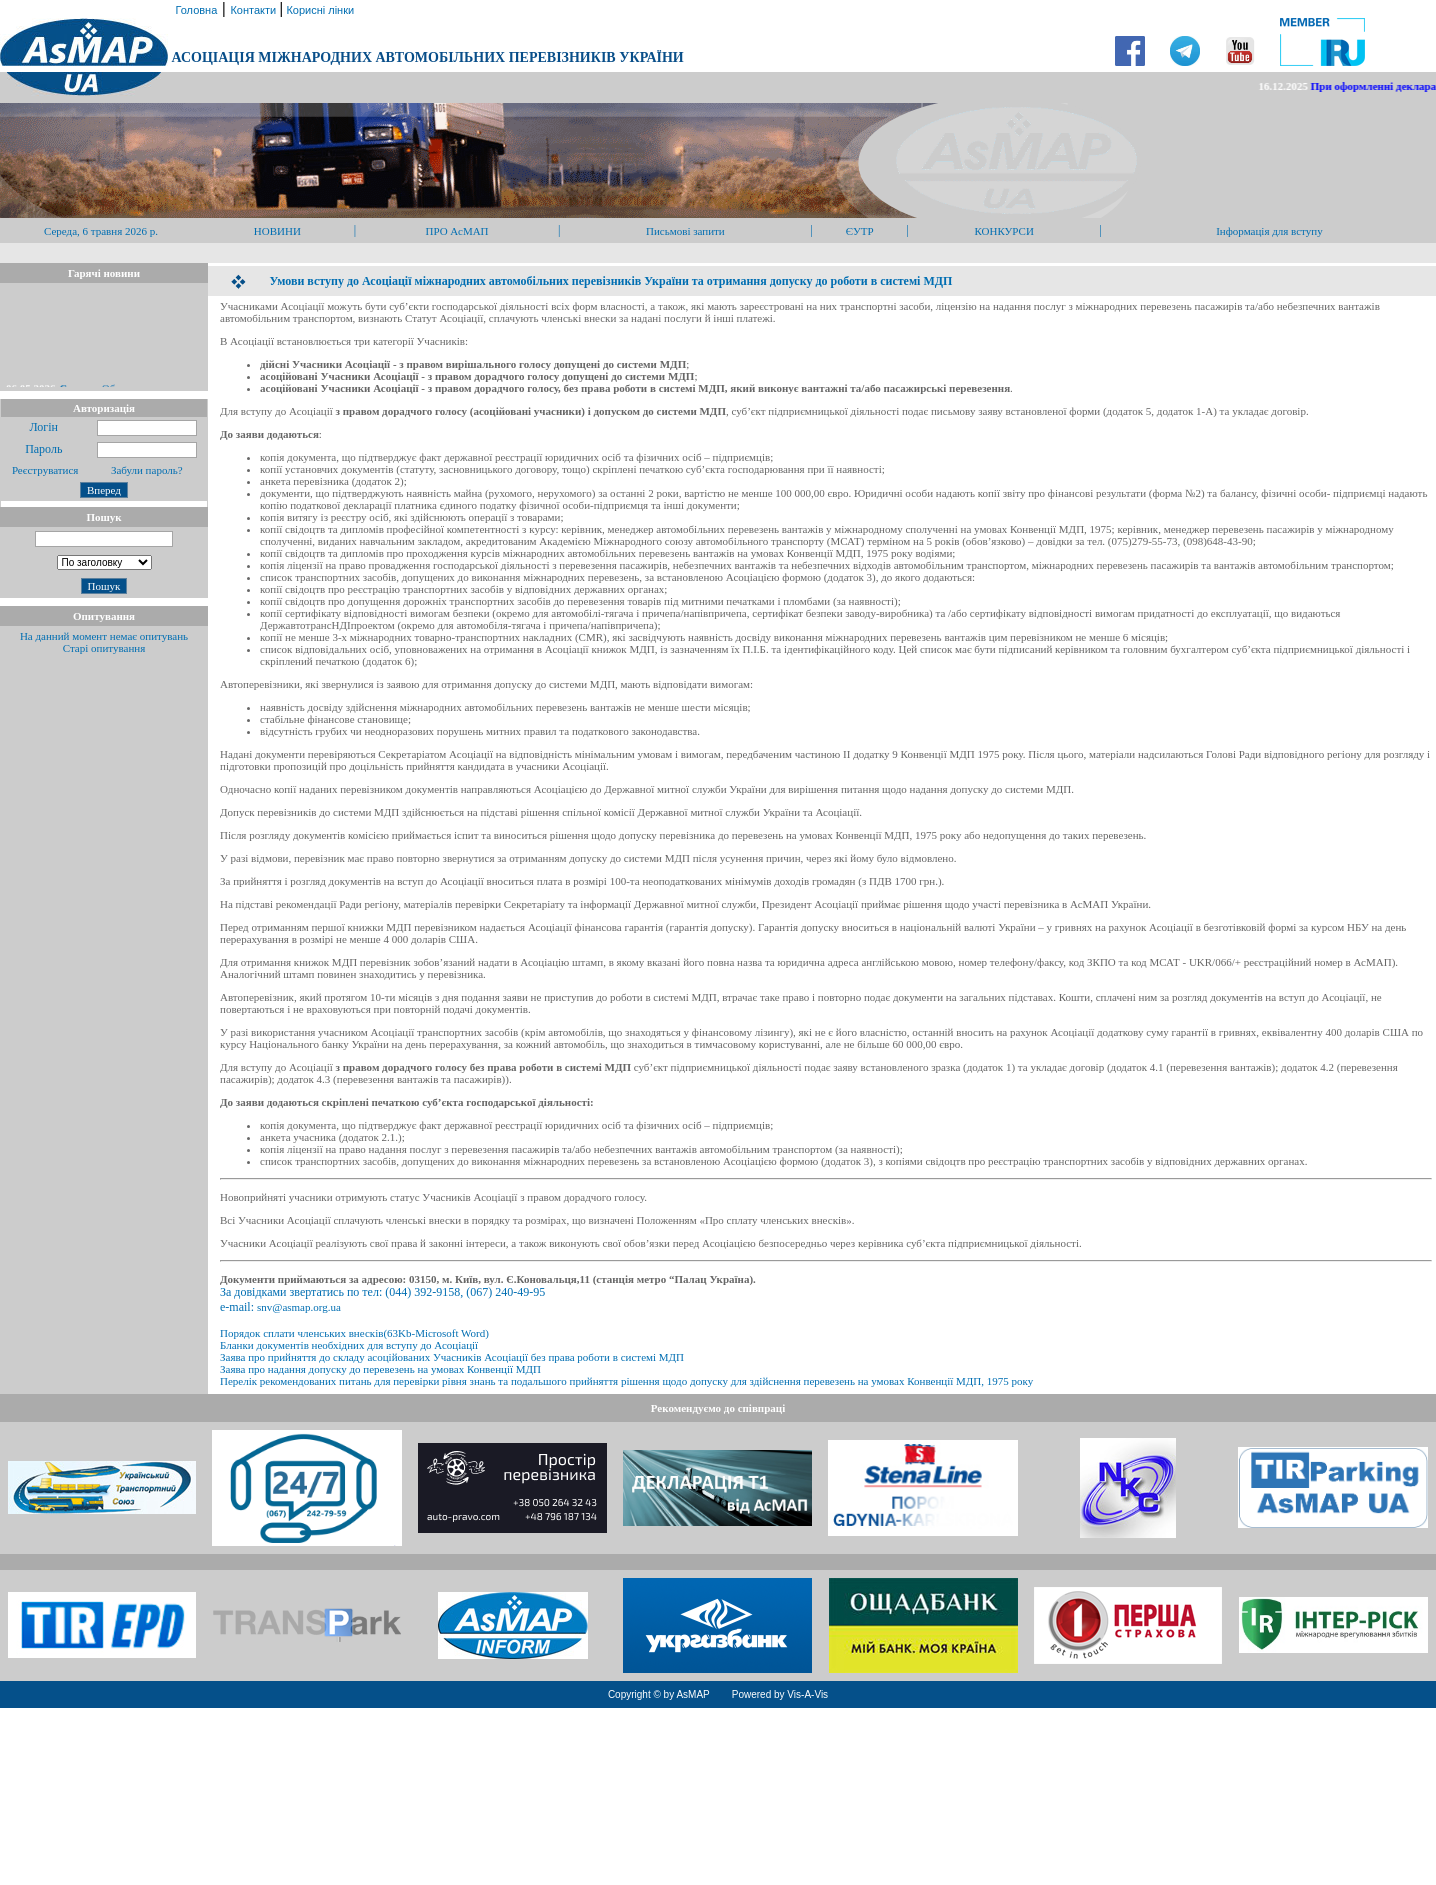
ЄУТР (860, 231)
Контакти (254, 10)
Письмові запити (685, 231)
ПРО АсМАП (456, 231)
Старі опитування (104, 648)
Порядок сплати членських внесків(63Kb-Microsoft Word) (354, 1333)
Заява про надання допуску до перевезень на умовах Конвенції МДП (380, 1369)
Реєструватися (43, 470)
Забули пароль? (147, 470)
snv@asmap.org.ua (299, 1307)
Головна (194, 10)
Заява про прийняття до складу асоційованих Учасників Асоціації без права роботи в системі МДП (452, 1357)
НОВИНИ (277, 231)
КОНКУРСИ (1003, 231)
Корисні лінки (318, 10)
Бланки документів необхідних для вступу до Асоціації (349, 1345)
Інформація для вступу (1269, 231)
